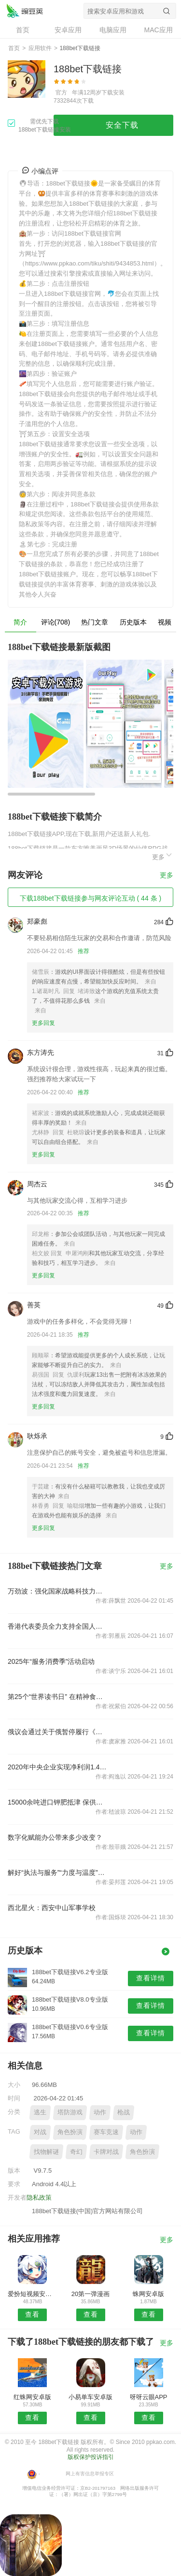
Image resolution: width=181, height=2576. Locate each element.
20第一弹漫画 (90, 2293)
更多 (162, 855)
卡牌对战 (106, 2151)
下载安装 (113, 92)
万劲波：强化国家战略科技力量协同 (57, 1591)
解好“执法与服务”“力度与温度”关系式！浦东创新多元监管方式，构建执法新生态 (57, 1872)
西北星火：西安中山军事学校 (52, 1908)
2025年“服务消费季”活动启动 (51, 1661)
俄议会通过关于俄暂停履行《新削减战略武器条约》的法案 (57, 1732)
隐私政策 (39, 2197)
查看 (32, 2314)
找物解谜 (46, 2151)
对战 (40, 2132)
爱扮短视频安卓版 (32, 2293)
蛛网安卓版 (148, 2293)
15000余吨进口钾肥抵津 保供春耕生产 (57, 1802)
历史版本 (133, 622)
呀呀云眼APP (148, 2397)
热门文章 (94, 622)
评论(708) (55, 622)
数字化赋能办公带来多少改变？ (55, 1837)
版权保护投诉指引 (91, 2457)
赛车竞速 (106, 2132)
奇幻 (76, 2151)
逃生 (40, 2112)
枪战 (123, 2112)
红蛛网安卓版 (32, 2397)
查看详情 (150, 1978)
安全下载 (122, 125)
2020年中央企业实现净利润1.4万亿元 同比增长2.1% (57, 1767)
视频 (164, 622)
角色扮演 (70, 2132)
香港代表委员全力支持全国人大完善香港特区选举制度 (57, 1626)
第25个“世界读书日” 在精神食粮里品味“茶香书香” (57, 1696)
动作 (100, 2112)
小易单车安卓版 (90, 2397)
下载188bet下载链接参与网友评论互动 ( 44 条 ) (90, 898)
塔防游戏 (70, 2112)
